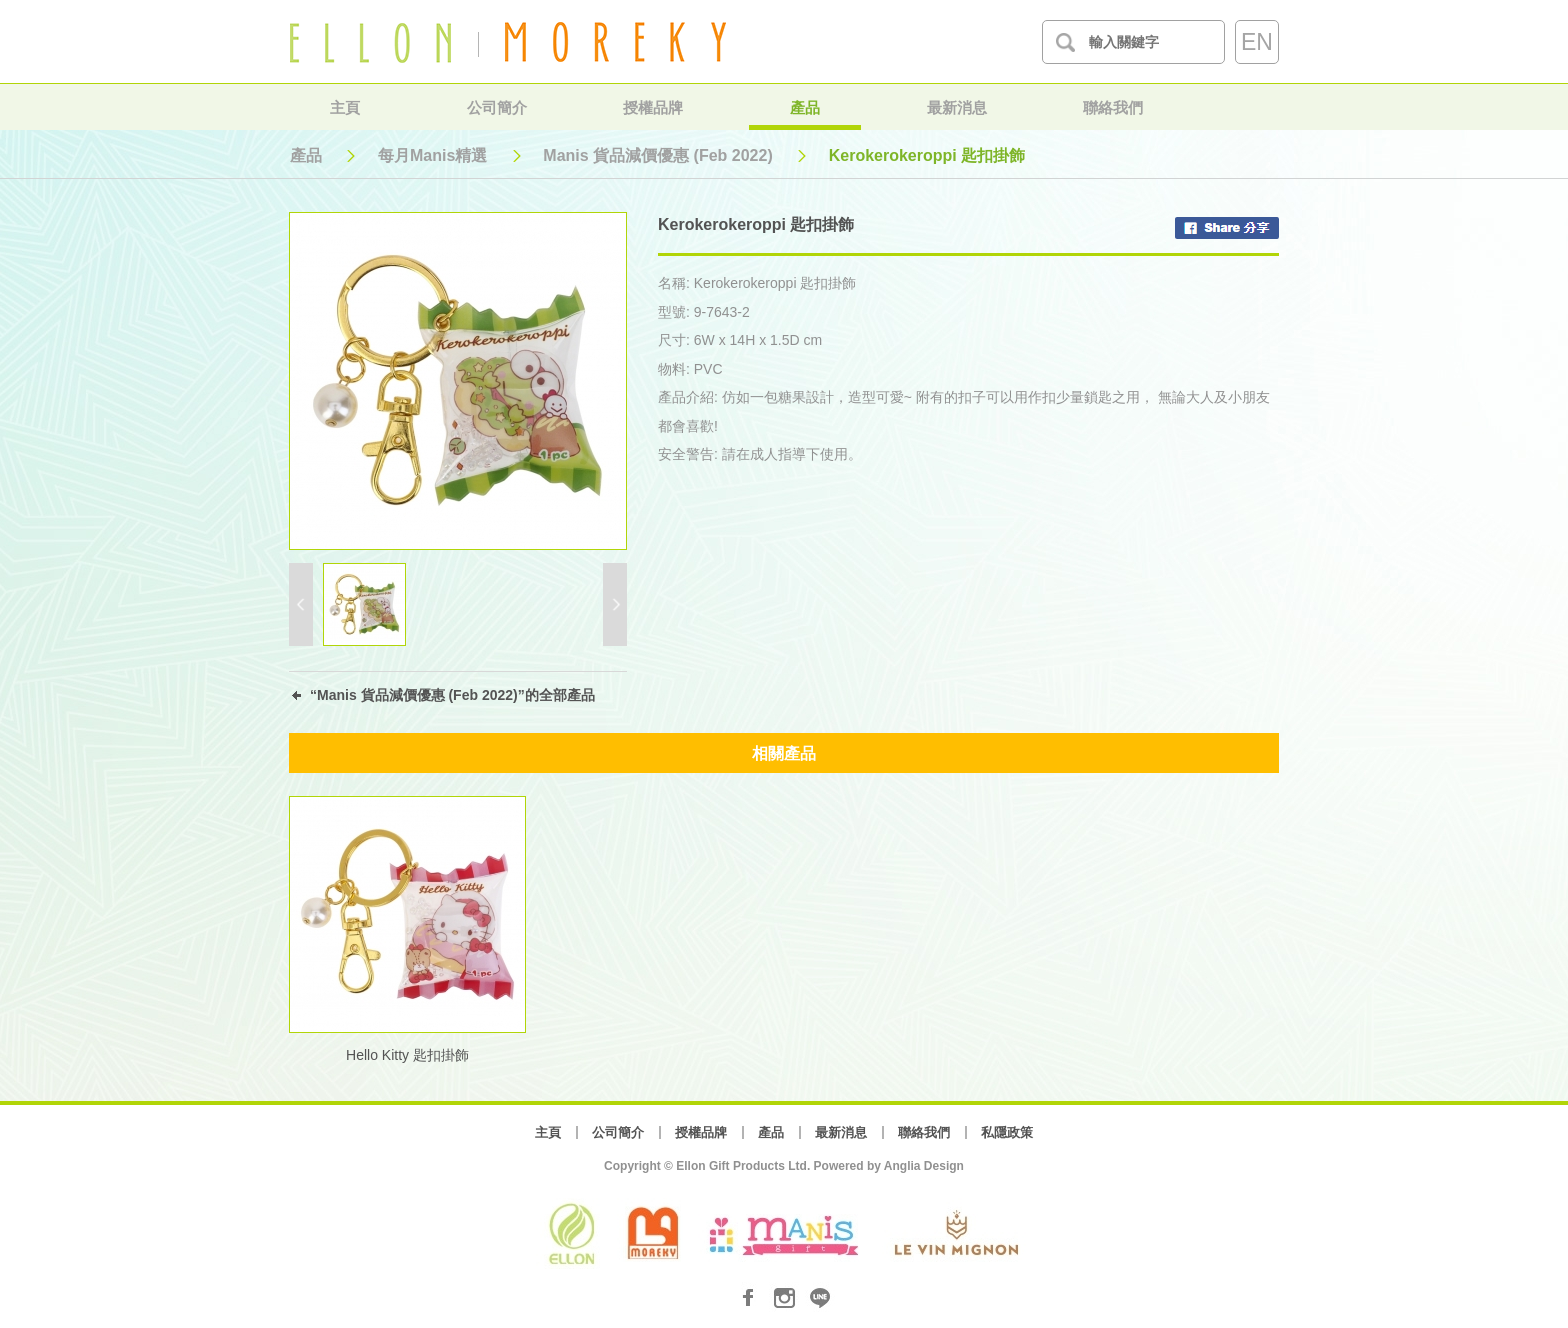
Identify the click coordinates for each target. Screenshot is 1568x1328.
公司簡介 (497, 107)
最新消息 (957, 107)
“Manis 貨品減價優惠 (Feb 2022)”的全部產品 (452, 695)
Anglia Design (924, 1166)
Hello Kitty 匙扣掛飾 (407, 1055)
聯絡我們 (1113, 107)
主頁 (345, 107)
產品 (805, 107)
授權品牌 (653, 107)
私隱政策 (1007, 1132)
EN (1257, 42)
